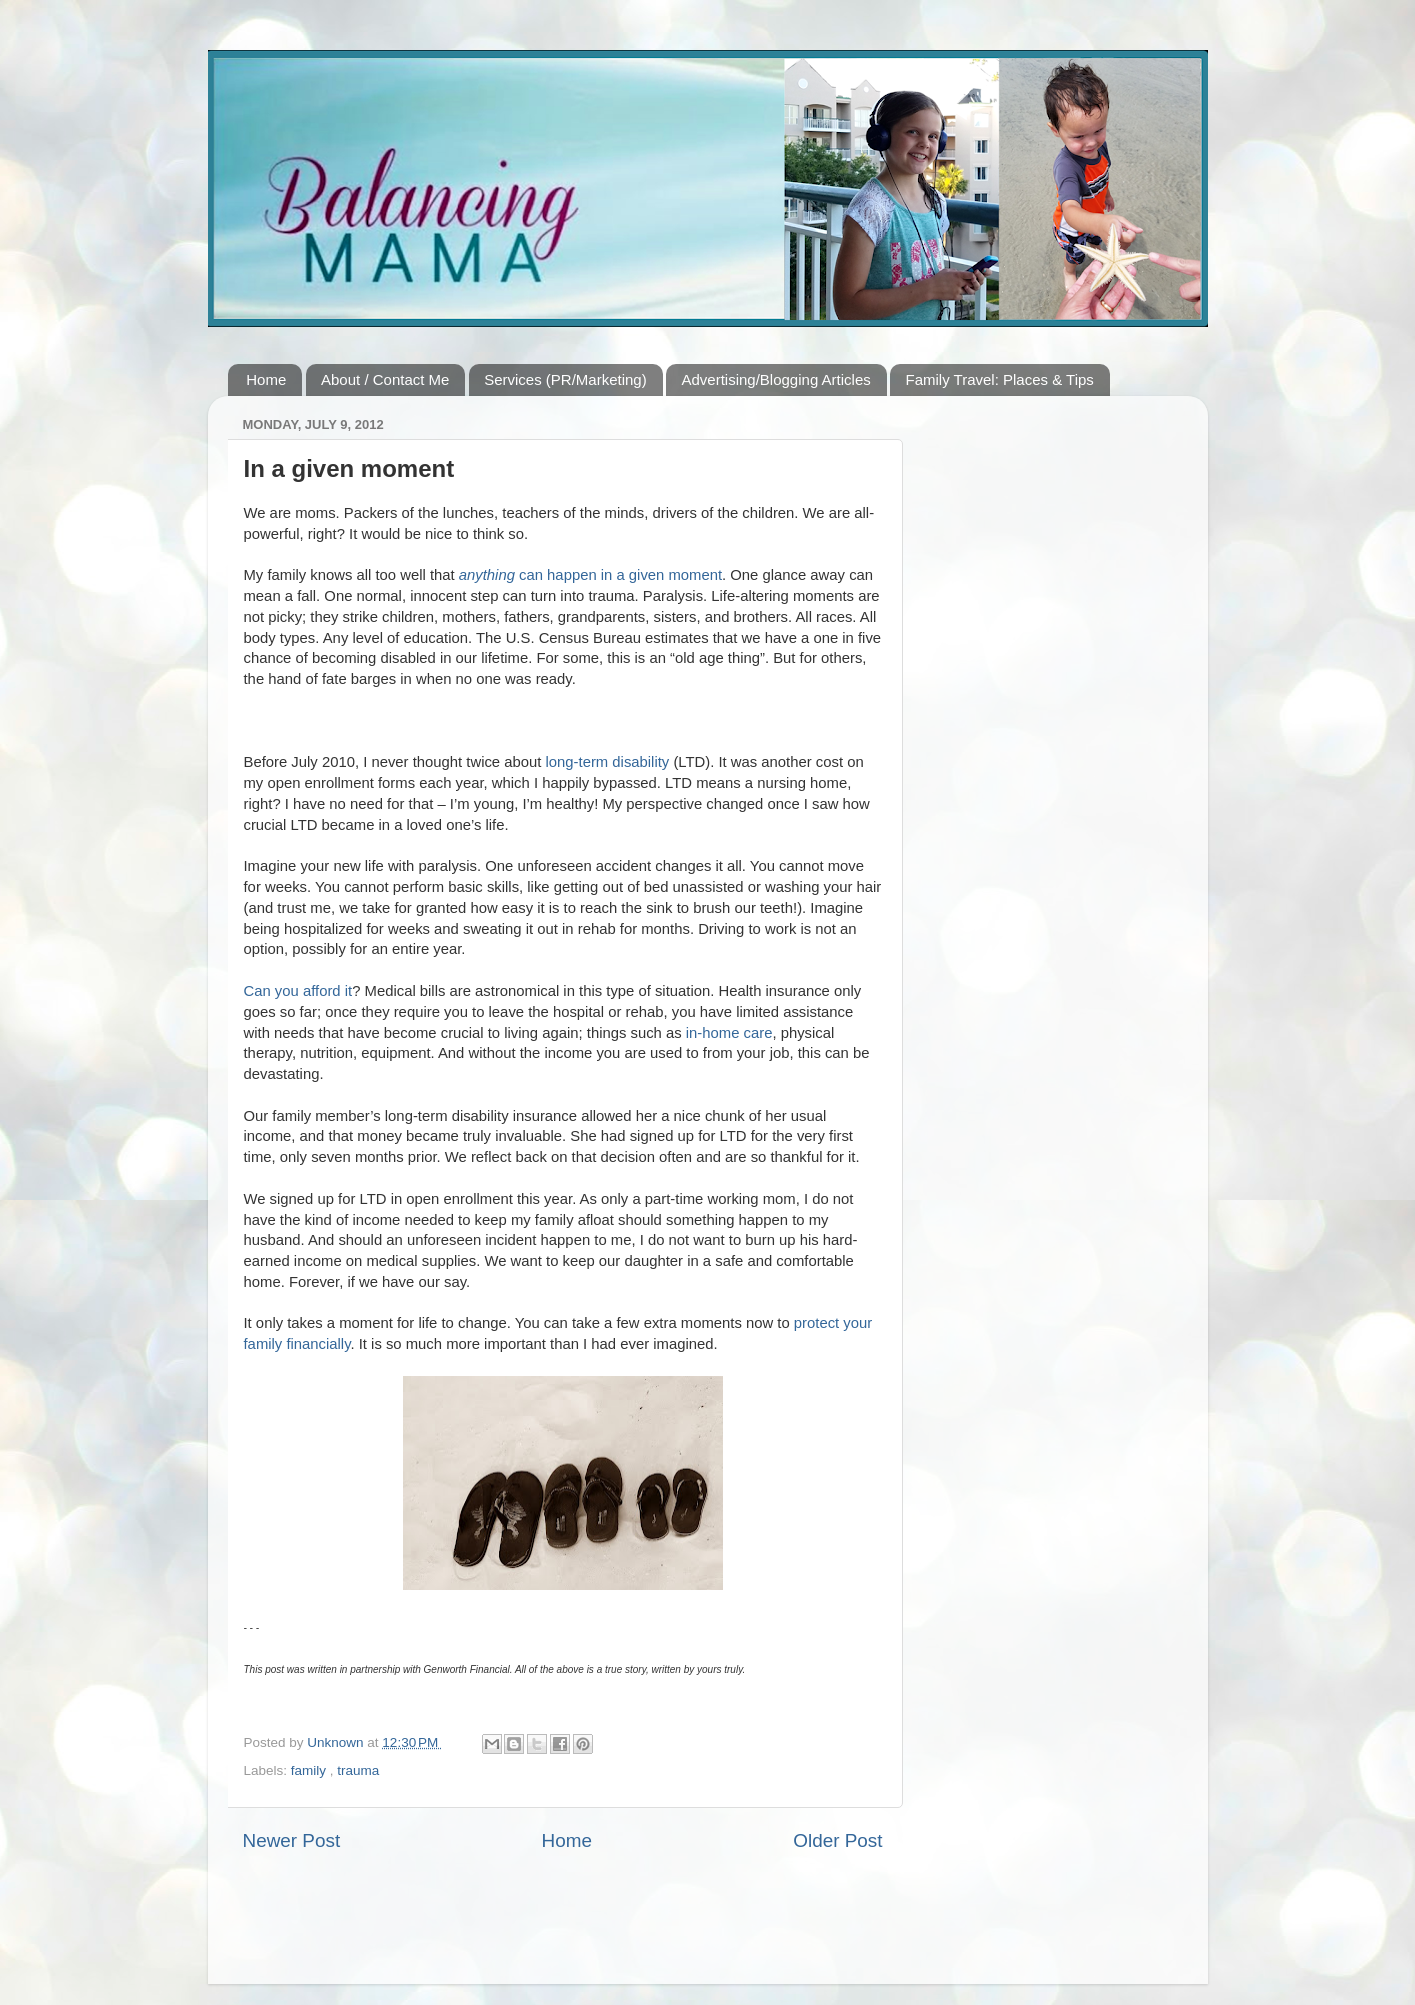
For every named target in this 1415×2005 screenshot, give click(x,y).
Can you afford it (298, 991)
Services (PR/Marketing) (565, 379)
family (310, 1770)
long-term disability (608, 762)
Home (266, 379)
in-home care (729, 1033)
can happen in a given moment (590, 575)
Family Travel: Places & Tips (999, 379)
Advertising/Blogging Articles (775, 379)
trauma (358, 1770)
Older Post (837, 1840)
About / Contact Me (385, 379)
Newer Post (292, 1840)
